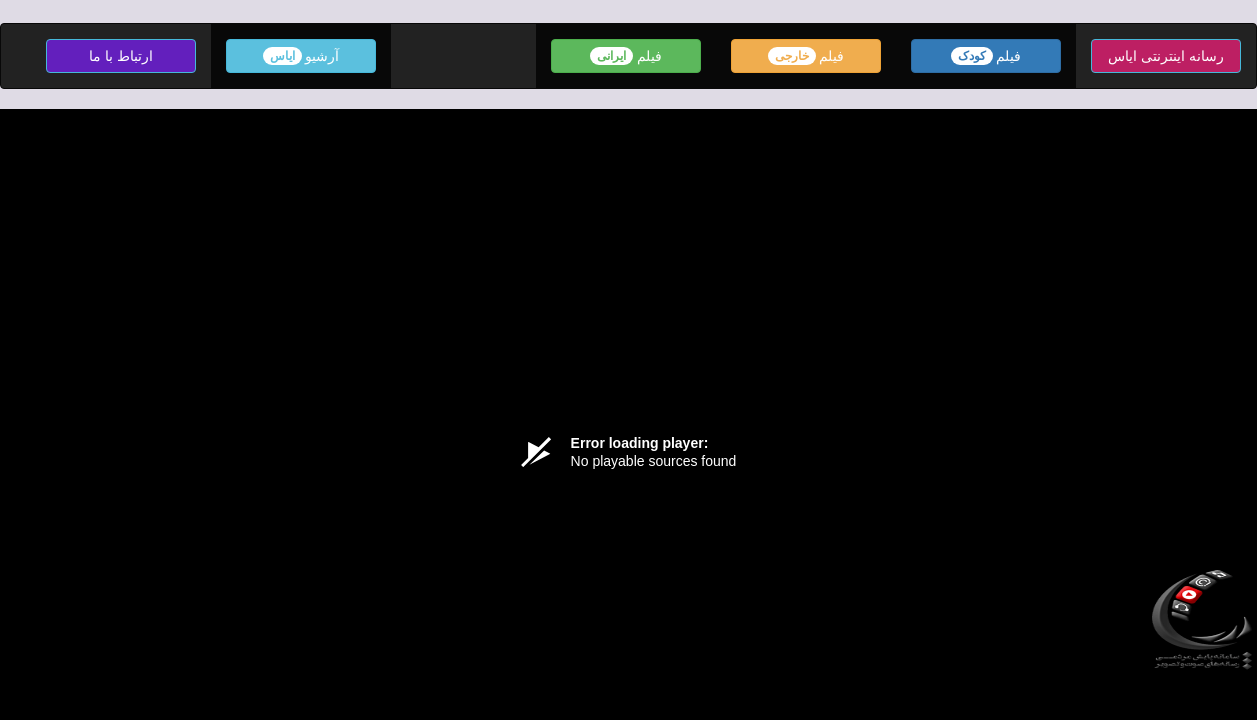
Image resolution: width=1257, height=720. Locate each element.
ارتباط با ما (121, 56)
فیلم (986, 56)
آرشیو (301, 56)
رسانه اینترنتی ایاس (1166, 56)
